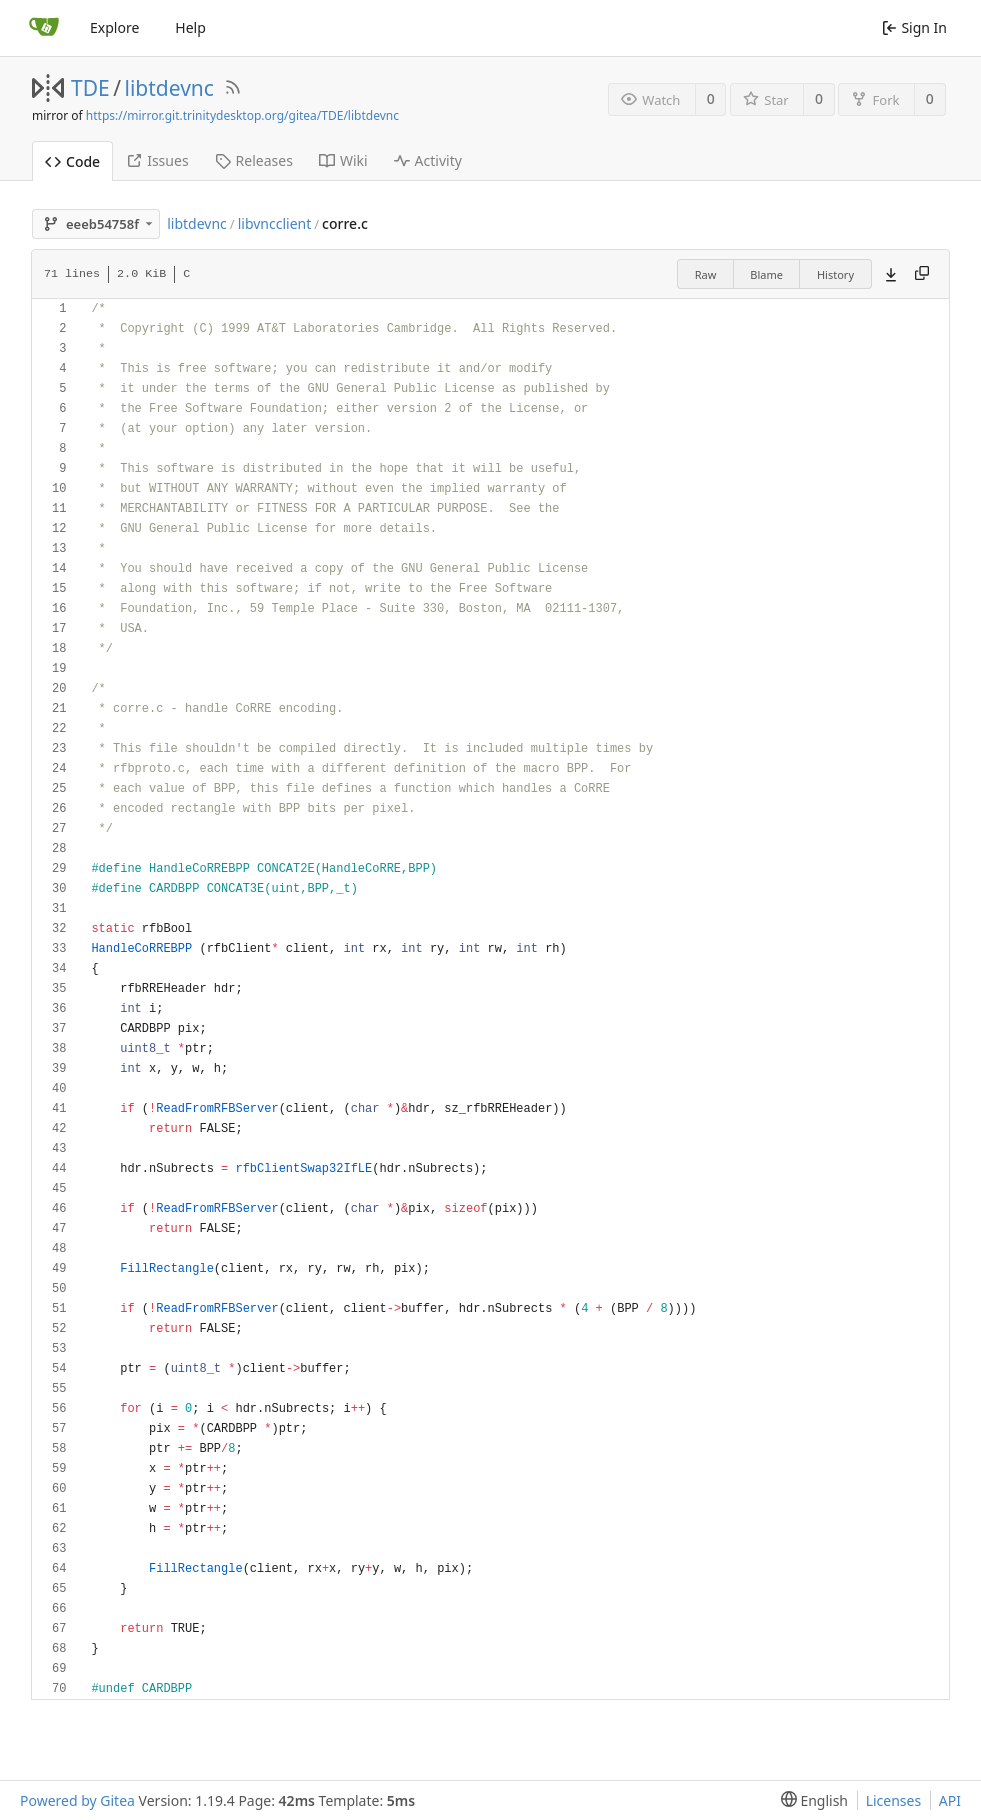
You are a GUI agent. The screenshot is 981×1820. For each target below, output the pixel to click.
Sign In (914, 27)
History (835, 274)
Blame (766, 274)
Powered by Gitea (77, 1800)
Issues (157, 160)
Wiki (343, 160)
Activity (428, 160)
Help (190, 27)
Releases (254, 160)
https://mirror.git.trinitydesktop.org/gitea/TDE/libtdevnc (242, 115)
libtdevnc (169, 88)
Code (72, 161)
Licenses (894, 1800)
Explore (114, 27)
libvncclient (275, 223)
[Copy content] (922, 274)
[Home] (44, 28)
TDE (90, 88)
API (950, 1800)
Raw (706, 274)
